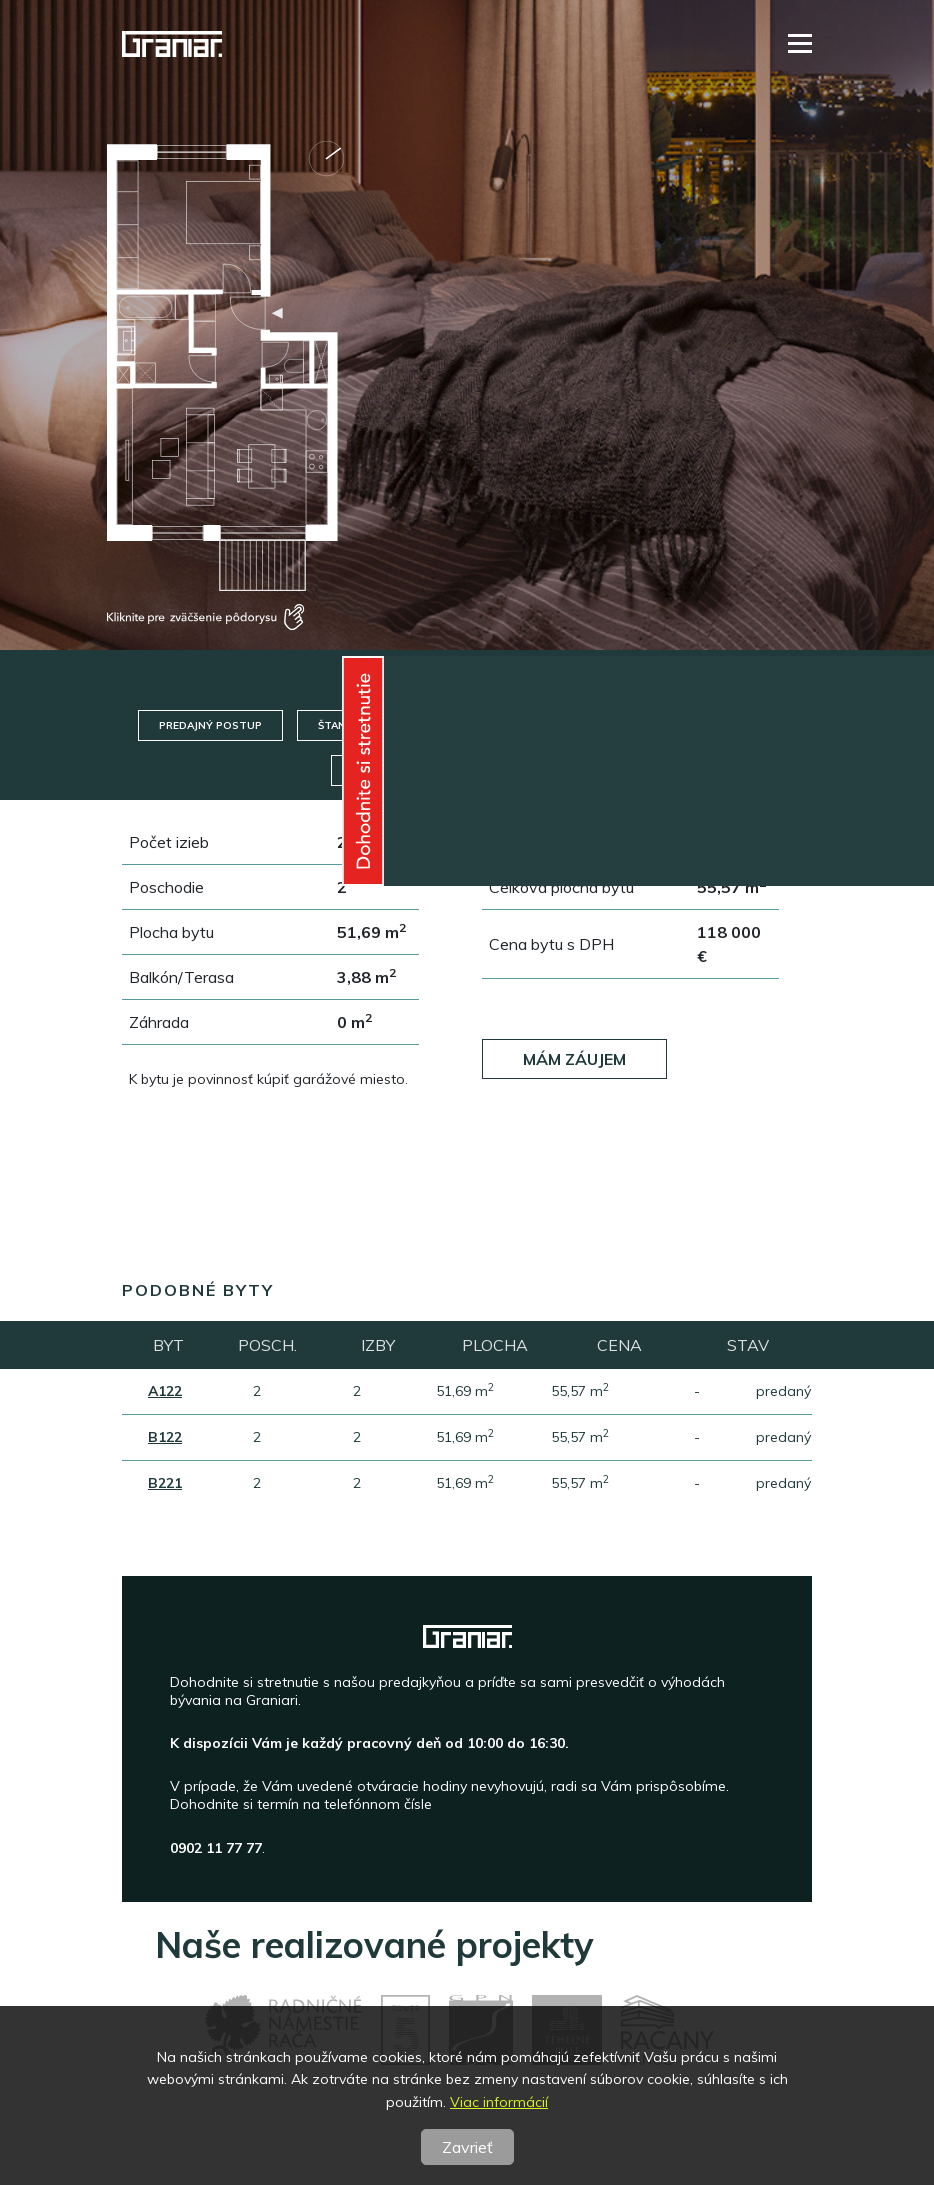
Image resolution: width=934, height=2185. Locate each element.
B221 (165, 1483)
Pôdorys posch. (544, 770)
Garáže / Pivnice (740, 725)
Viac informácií (499, 2102)
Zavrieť (467, 2147)
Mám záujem (574, 1059)
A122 (165, 1391)
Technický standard (577, 725)
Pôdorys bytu (395, 770)
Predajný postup (210, 725)
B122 (165, 1437)
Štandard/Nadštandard (389, 725)
